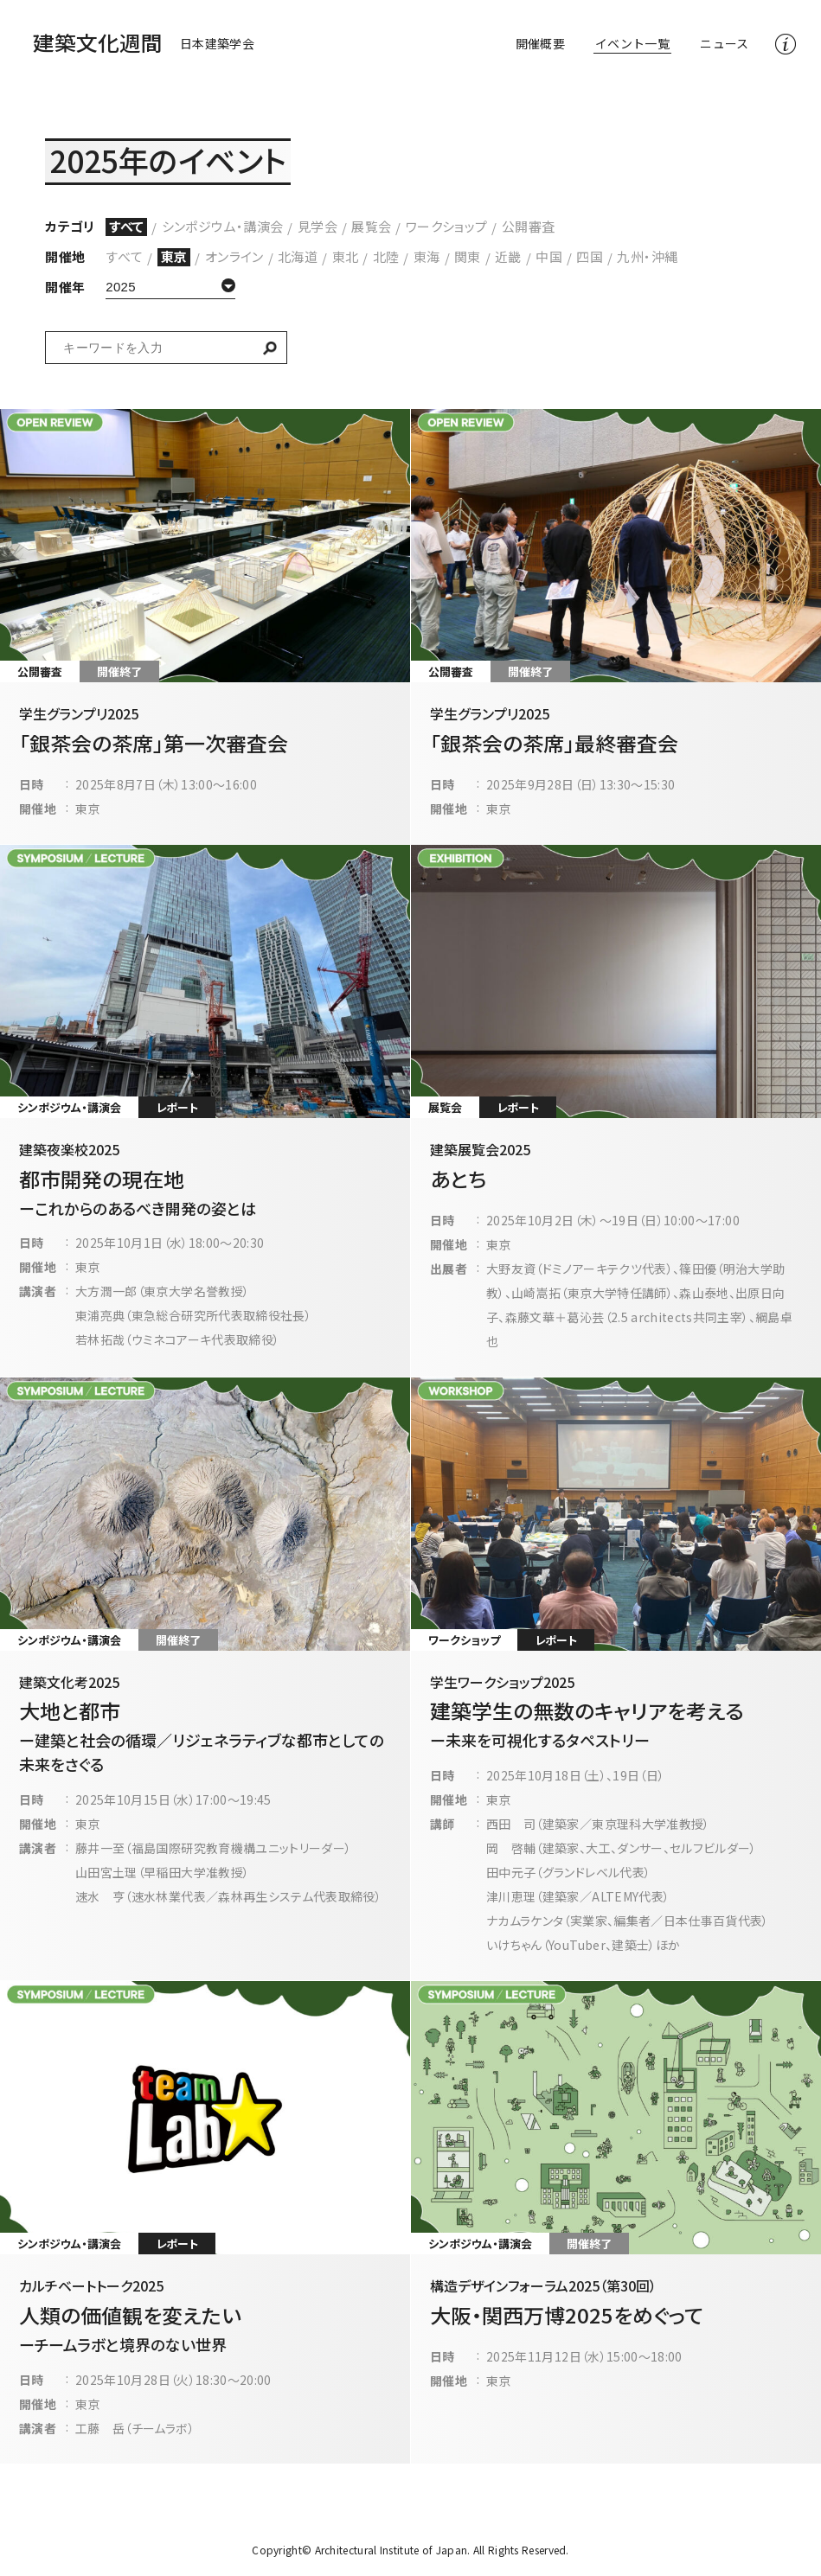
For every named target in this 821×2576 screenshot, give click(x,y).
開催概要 (540, 43)
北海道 (297, 256)
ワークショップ (447, 226)
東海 (427, 256)
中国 (549, 256)
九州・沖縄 (647, 256)
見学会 (317, 226)
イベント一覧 (632, 43)
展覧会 (371, 226)
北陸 (386, 256)
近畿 (508, 256)
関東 (467, 256)
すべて (126, 226)
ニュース (724, 43)
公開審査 (528, 226)
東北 (345, 256)
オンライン (234, 256)
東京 (174, 256)
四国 (589, 256)
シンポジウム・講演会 (223, 226)
